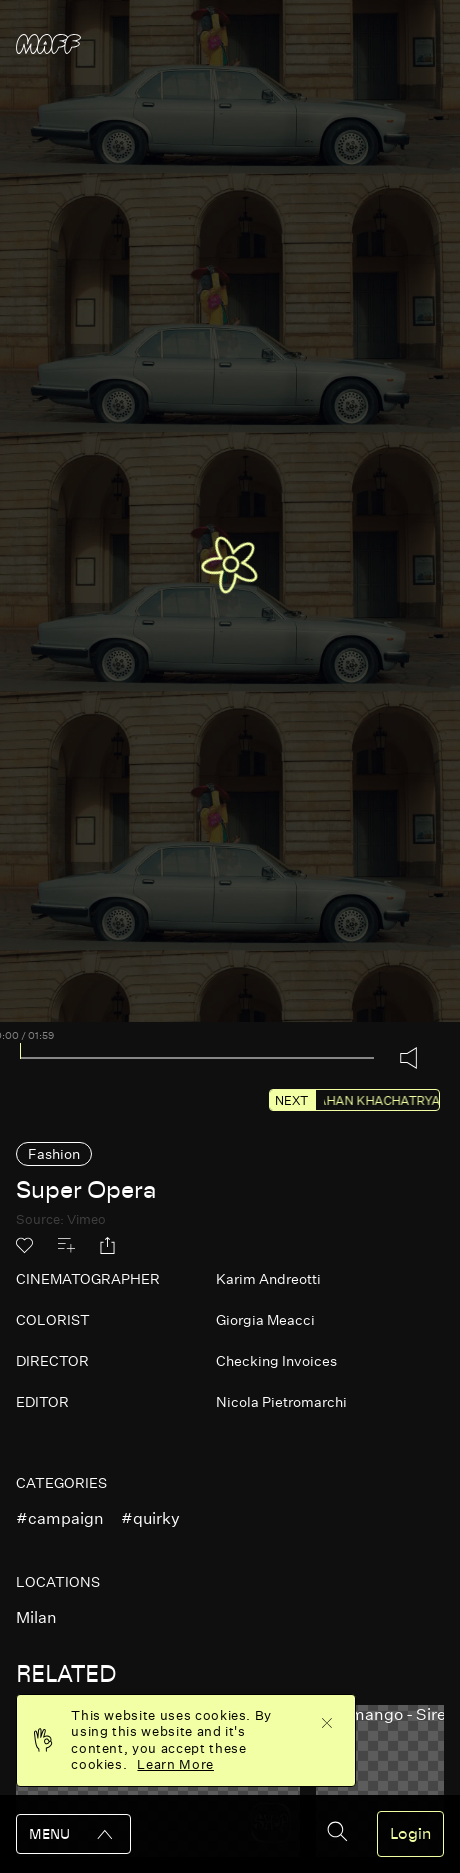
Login (410, 1834)
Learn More (175, 1764)
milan (36, 1617)
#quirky (150, 1518)
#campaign (60, 1518)
